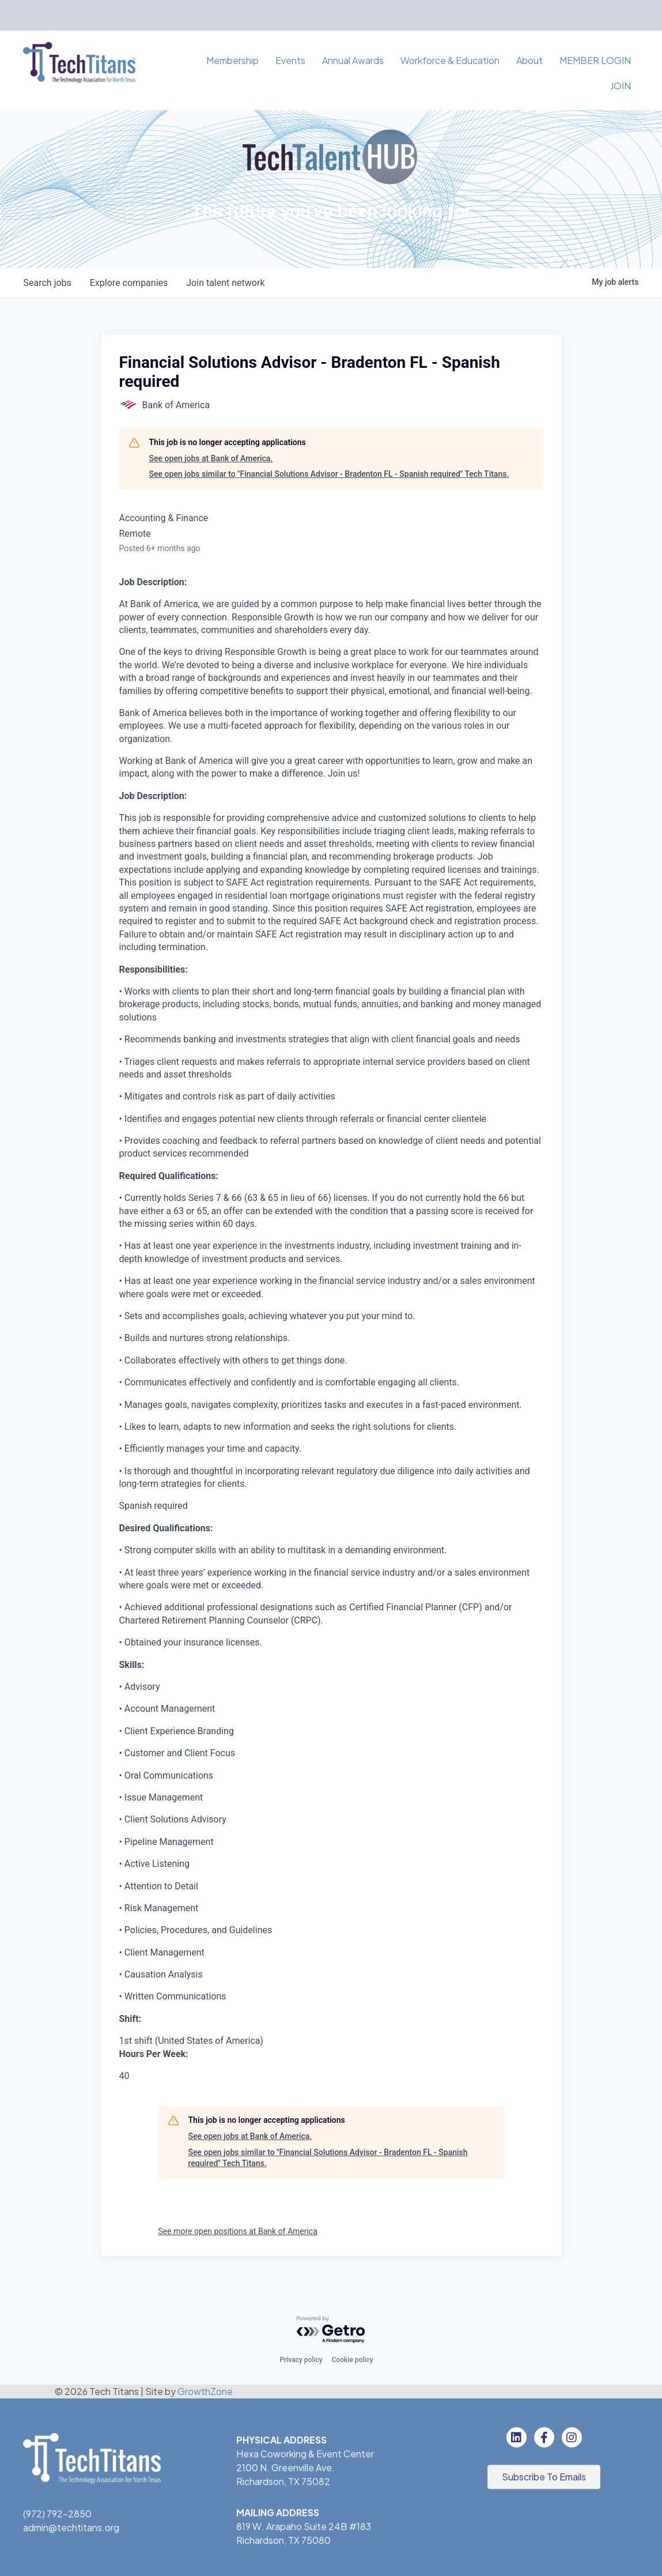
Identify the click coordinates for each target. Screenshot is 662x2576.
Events (290, 60)
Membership (232, 60)
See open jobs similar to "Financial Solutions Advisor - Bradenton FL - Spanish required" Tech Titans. (329, 474)
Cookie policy (352, 2360)
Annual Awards (353, 60)
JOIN (620, 86)
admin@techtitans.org (71, 2529)
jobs (47, 282)
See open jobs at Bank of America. (211, 458)
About (529, 60)
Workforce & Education (450, 60)
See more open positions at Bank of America (237, 2231)
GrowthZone (205, 2391)
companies (129, 282)
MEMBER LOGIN (595, 60)
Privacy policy (300, 2360)
